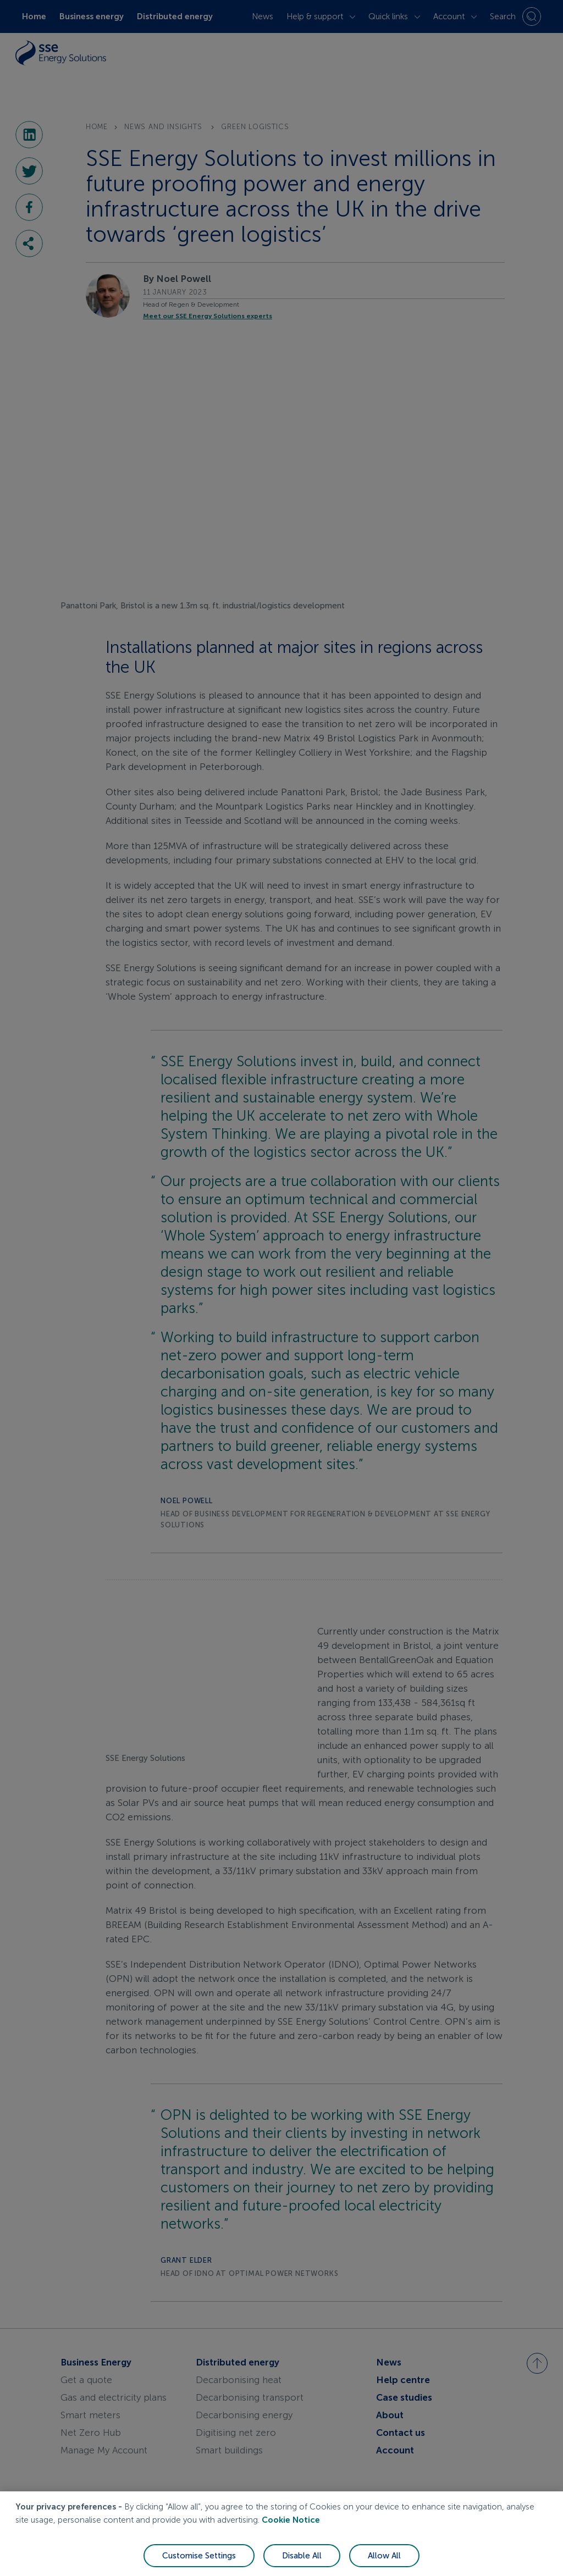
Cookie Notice (291, 2520)
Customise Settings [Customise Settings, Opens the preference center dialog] (199, 2556)
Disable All (302, 2556)
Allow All (384, 2556)
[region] (281, 2533)
